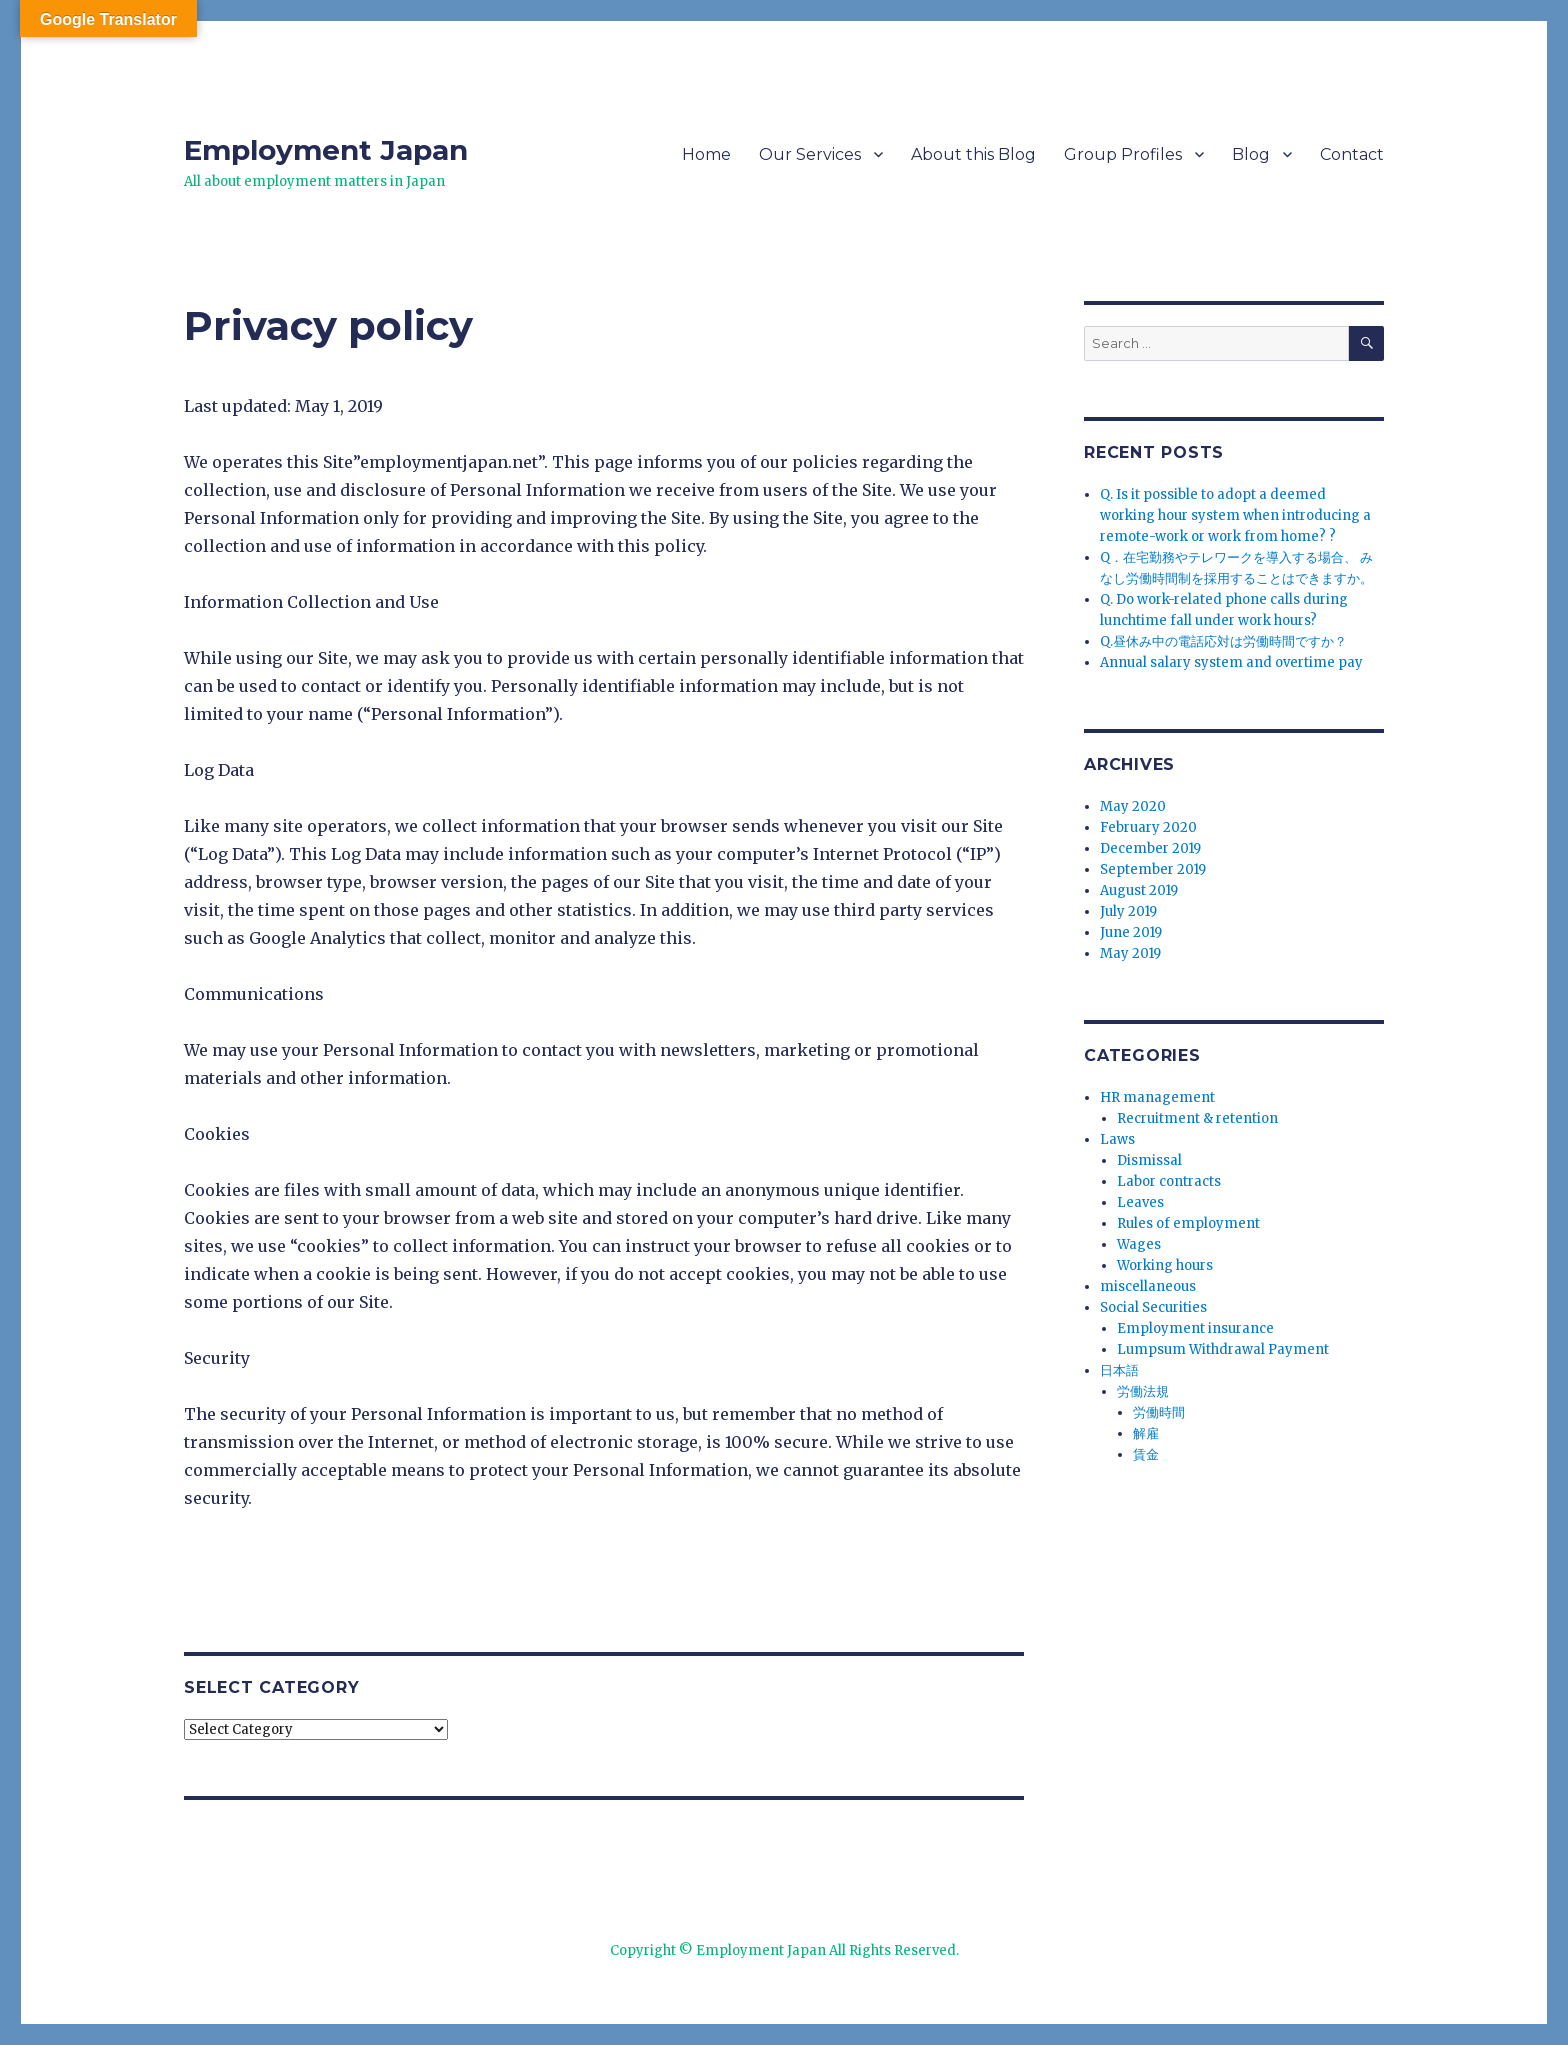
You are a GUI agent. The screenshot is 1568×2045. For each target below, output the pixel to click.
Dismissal (1149, 1160)
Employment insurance (1195, 1328)
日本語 (1119, 1370)
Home (706, 154)
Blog (1251, 154)
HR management (1157, 1097)
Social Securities (1153, 1307)
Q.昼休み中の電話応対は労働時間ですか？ (1223, 641)
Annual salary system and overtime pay (1231, 662)
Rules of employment (1188, 1223)
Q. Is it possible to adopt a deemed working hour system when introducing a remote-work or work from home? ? (1235, 515)
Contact (1352, 154)
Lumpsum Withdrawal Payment (1223, 1349)
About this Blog (973, 154)
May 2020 (1133, 806)
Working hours (1165, 1265)
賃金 (1146, 1454)
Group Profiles (1123, 154)
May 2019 (1130, 953)
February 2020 (1148, 827)
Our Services (810, 154)
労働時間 (1159, 1412)
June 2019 (1131, 932)
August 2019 (1139, 890)
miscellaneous (1148, 1286)
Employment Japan (326, 150)
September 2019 (1153, 869)
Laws (1117, 1139)
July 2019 (1128, 911)
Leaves (1140, 1202)
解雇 (1146, 1433)
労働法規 (1143, 1391)
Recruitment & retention (1197, 1118)
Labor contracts (1169, 1181)
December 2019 (1150, 848)
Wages (1139, 1244)
